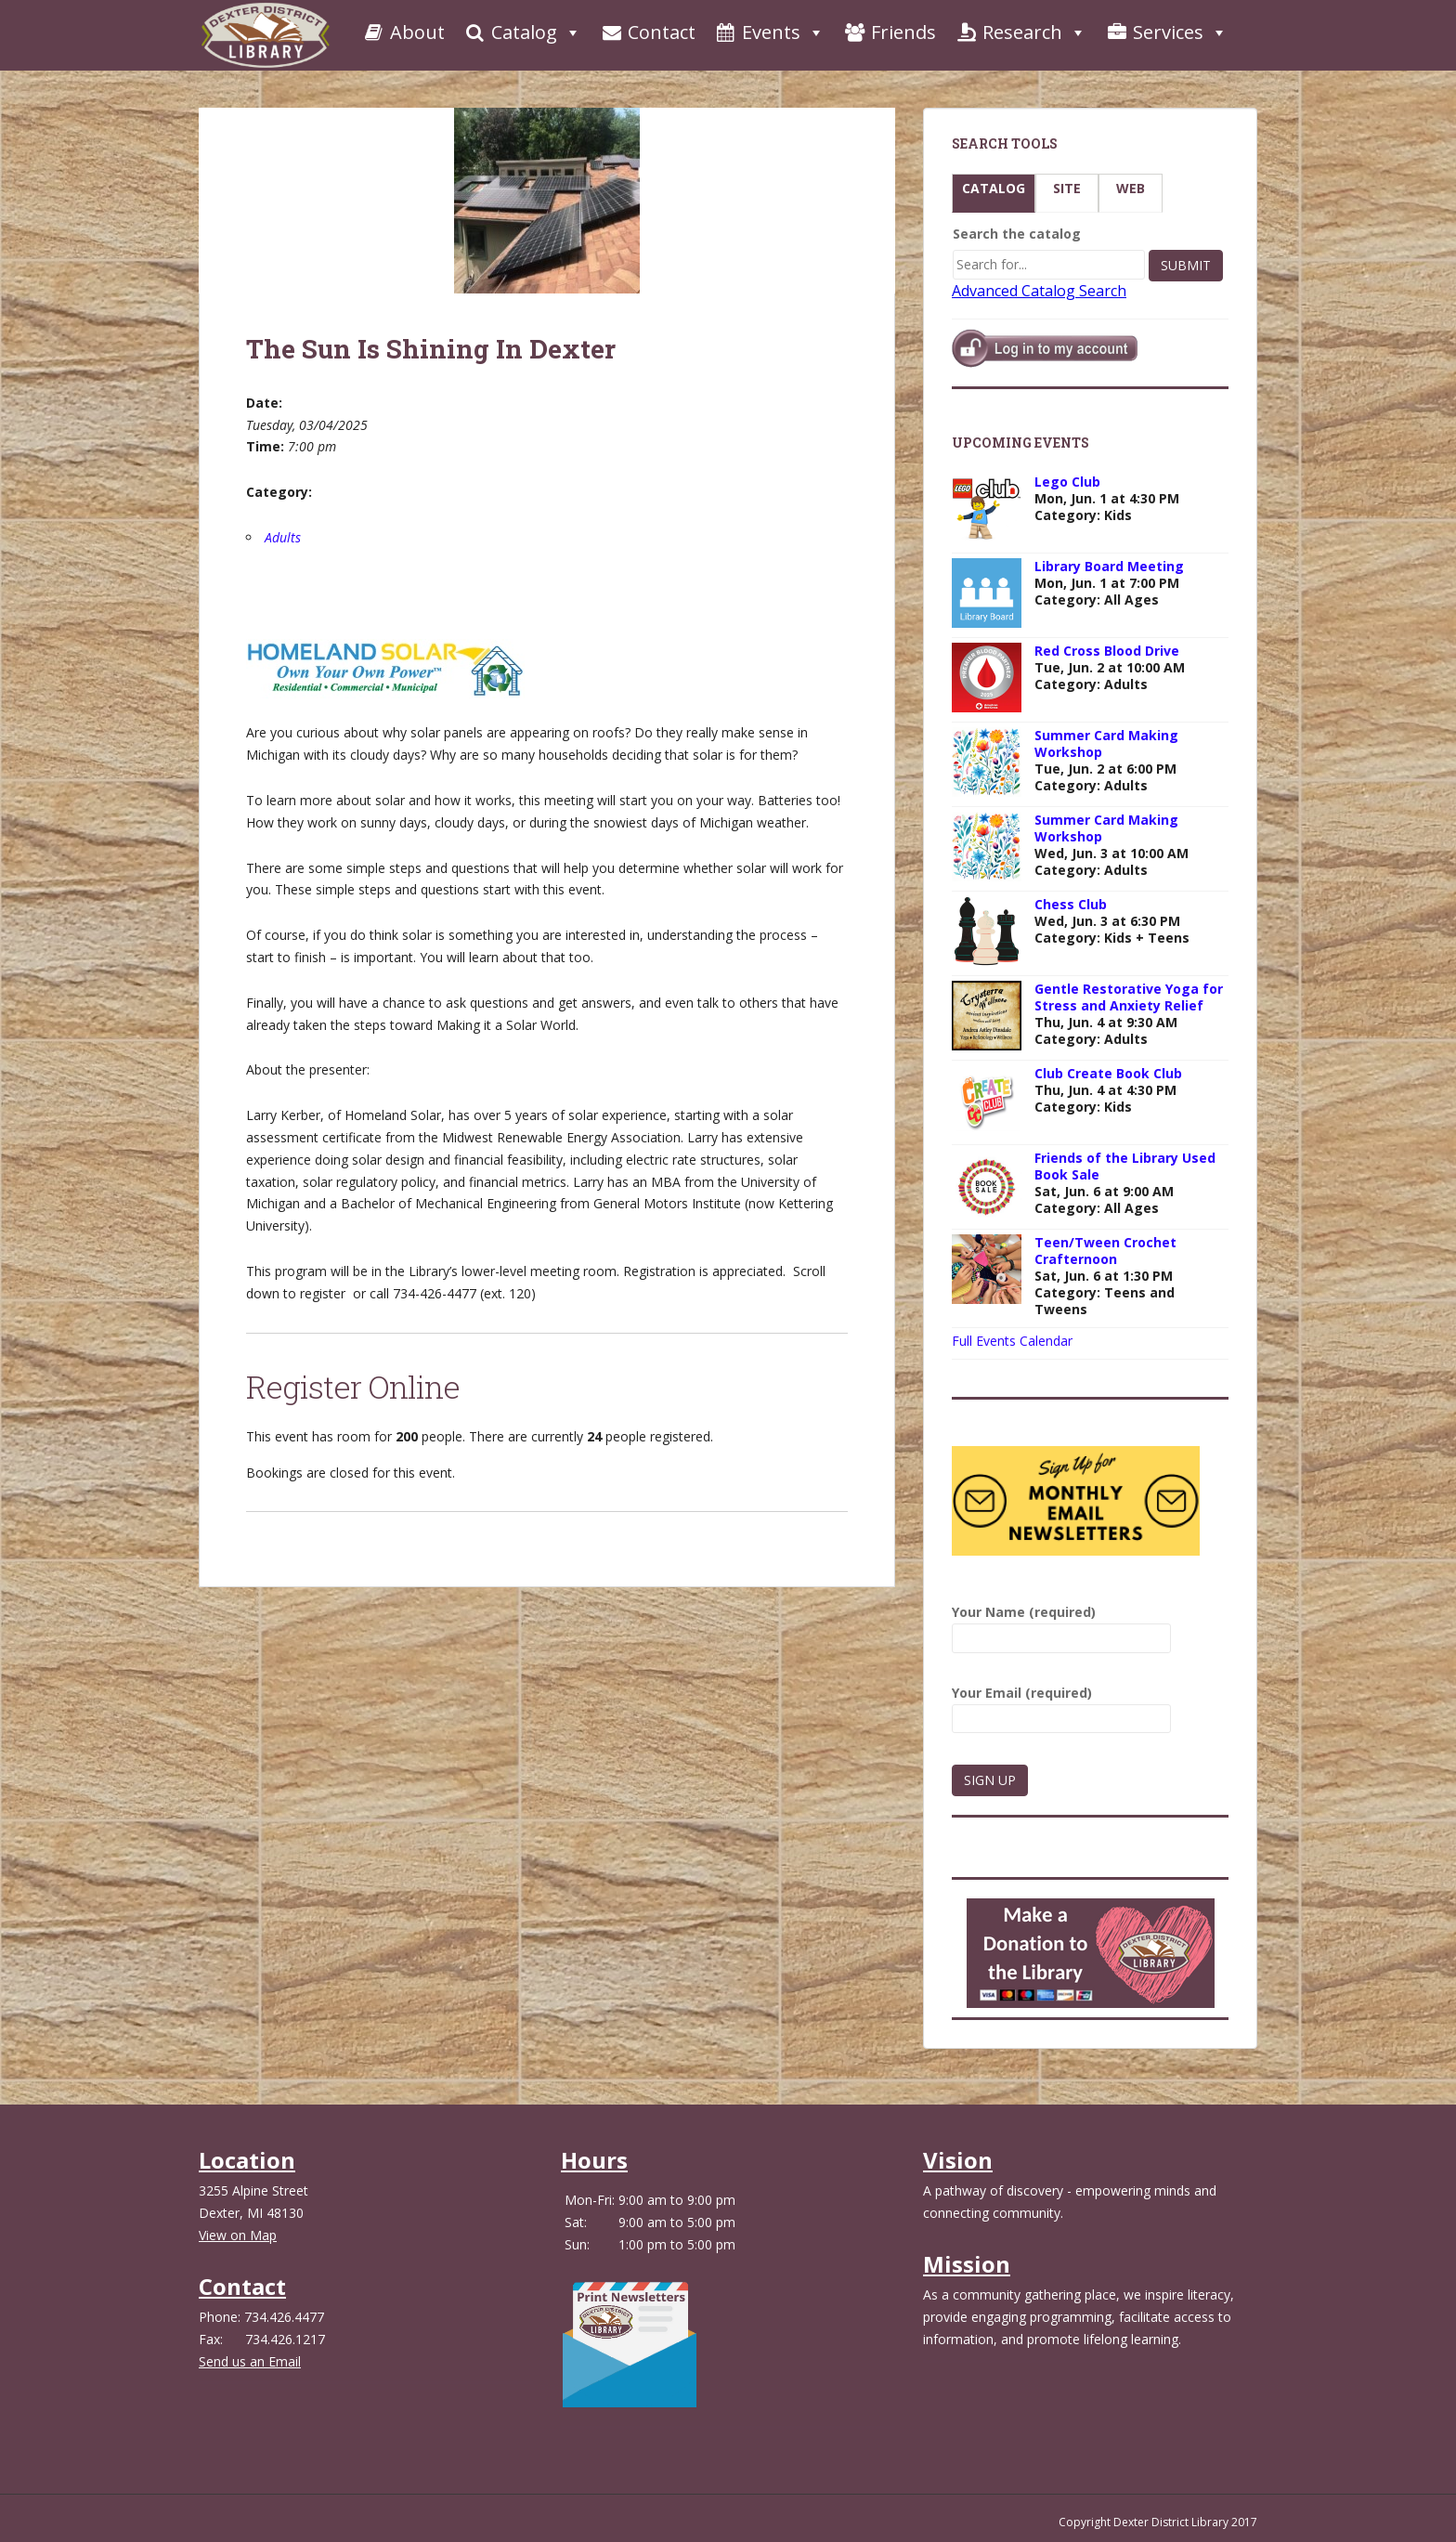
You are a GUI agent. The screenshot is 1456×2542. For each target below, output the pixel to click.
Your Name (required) (1061, 1625)
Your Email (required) (1061, 1705)
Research (1020, 32)
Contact (648, 32)
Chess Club (1070, 904)
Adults (283, 537)
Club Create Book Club (1108, 1073)
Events (769, 32)
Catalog (522, 32)
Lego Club (1067, 481)
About (403, 32)
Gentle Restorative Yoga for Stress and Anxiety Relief (1128, 997)
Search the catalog (1017, 233)
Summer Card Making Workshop (1106, 743)
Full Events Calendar (1012, 1340)
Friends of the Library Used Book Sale (1125, 1166)
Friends (889, 32)
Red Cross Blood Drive (1106, 650)
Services (1166, 32)
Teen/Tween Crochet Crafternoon (1105, 1250)
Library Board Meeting (1109, 566)
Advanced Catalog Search (1039, 290)
